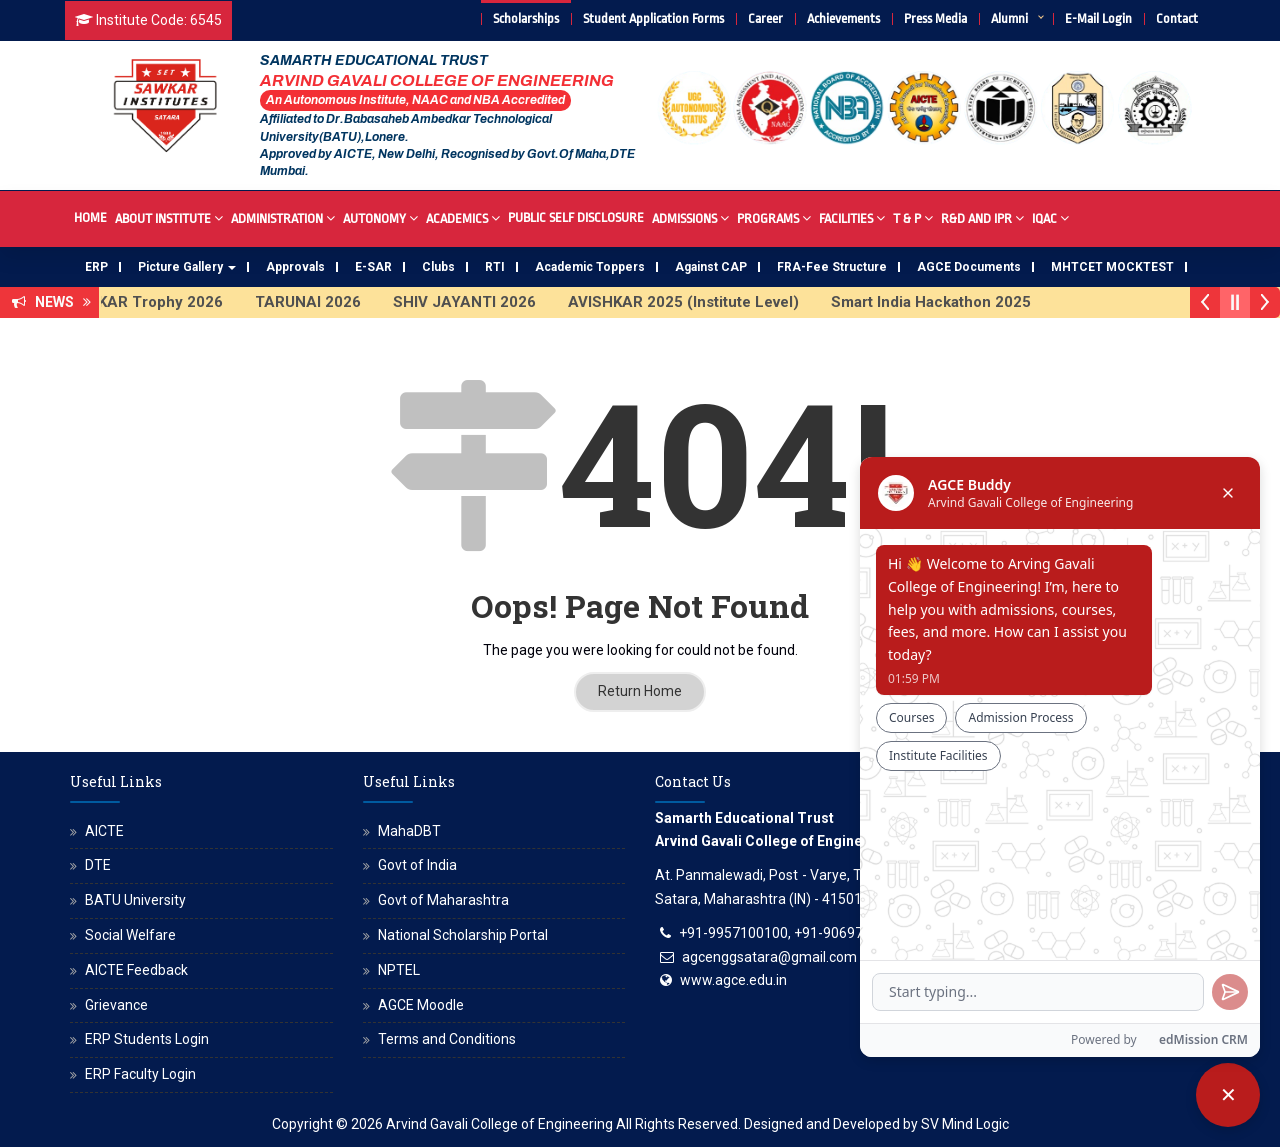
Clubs (438, 267)
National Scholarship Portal (463, 935)
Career (765, 18)
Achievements (843, 18)
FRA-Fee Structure (832, 267)
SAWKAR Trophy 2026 (156, 302)
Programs (774, 217)
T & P (913, 217)
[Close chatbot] (1228, 1095)
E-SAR (373, 267)
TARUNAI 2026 (321, 302)
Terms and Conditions (447, 1039)
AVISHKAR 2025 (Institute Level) (696, 302)
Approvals (295, 267)
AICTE (104, 831)
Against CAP (711, 267)
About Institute (169, 217)
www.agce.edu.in (733, 980)
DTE (98, 865)
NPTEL (399, 970)
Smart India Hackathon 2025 (944, 302)
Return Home (640, 691)
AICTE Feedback (136, 970)
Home (90, 217)
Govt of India (417, 865)
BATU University (135, 900)
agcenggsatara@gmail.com (769, 957)
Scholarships (526, 18)
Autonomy (380, 217)
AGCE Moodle (421, 1005)
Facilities (852, 217)
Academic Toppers (590, 267)
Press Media (935, 18)
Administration (283, 217)
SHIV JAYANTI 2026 (477, 302)
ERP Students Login (147, 1039)
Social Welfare (130, 935)
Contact (1177, 18)
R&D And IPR (982, 217)
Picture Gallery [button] (187, 267)
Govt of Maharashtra (443, 900)
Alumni (1009, 18)
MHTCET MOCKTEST (1112, 267)
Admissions (690, 217)
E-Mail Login (1098, 18)
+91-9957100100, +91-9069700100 (791, 933)
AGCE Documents (969, 267)
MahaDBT (409, 831)
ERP (96, 267)
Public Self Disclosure (576, 217)
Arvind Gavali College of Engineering (499, 1124)
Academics (463, 217)
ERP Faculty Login (140, 1074)
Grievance (116, 1005)
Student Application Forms (653, 18)
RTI (495, 267)
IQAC (1050, 217)
